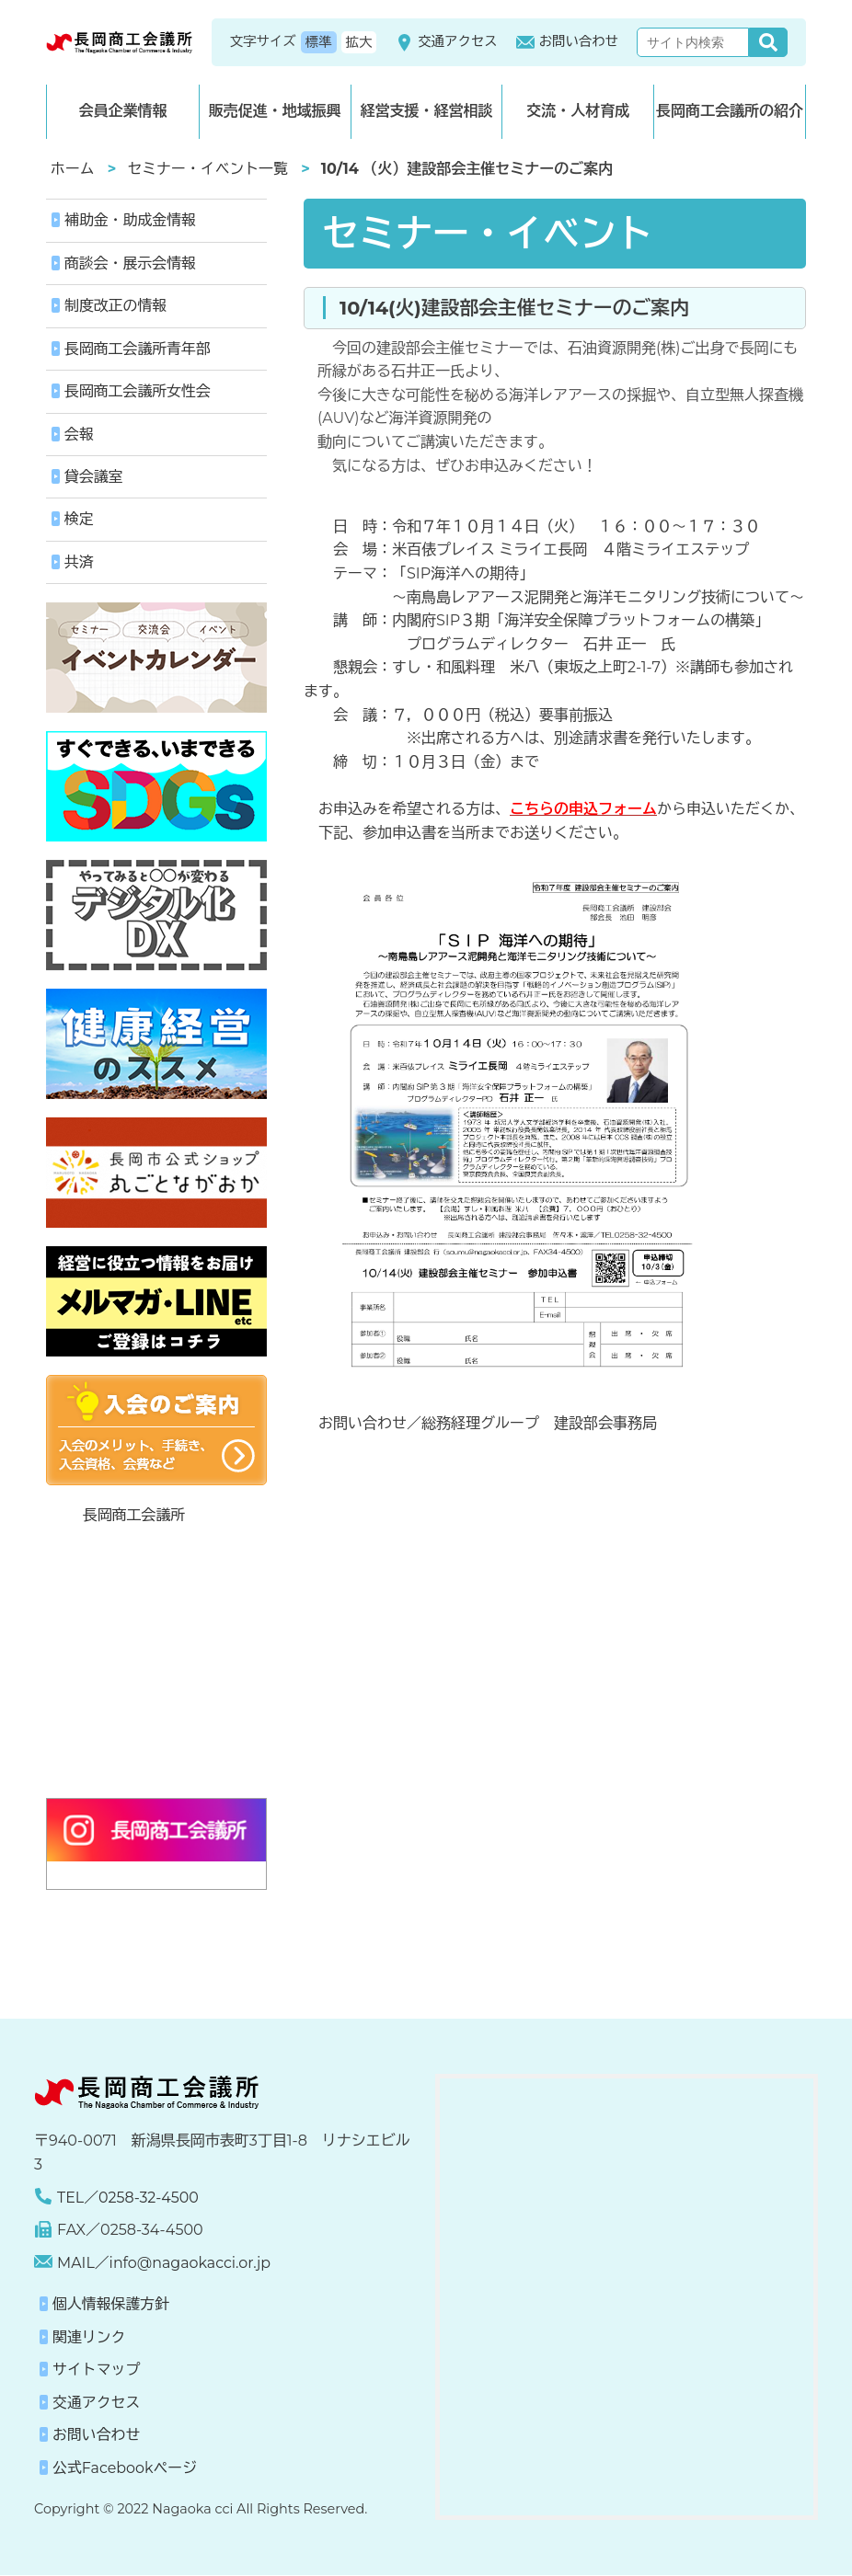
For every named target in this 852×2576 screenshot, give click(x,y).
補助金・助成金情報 (130, 220)
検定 (79, 521)
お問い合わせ (567, 42)
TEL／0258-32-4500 (128, 2198)
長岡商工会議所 (134, 1517)
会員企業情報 (122, 111)
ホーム (73, 168)
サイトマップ (96, 2371)
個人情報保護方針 (111, 2306)
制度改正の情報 (115, 306)
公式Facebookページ (125, 2470)
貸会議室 (93, 478)
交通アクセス (446, 42)
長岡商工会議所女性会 (138, 392)
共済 (79, 563)
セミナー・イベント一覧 (209, 168)
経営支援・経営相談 (426, 111)
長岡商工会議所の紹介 (729, 111)
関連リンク (89, 2338)
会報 (79, 434)
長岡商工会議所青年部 (138, 349)
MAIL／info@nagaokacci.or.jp (164, 2264)
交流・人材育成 (577, 111)
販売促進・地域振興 (275, 111)
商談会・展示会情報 (130, 263)
